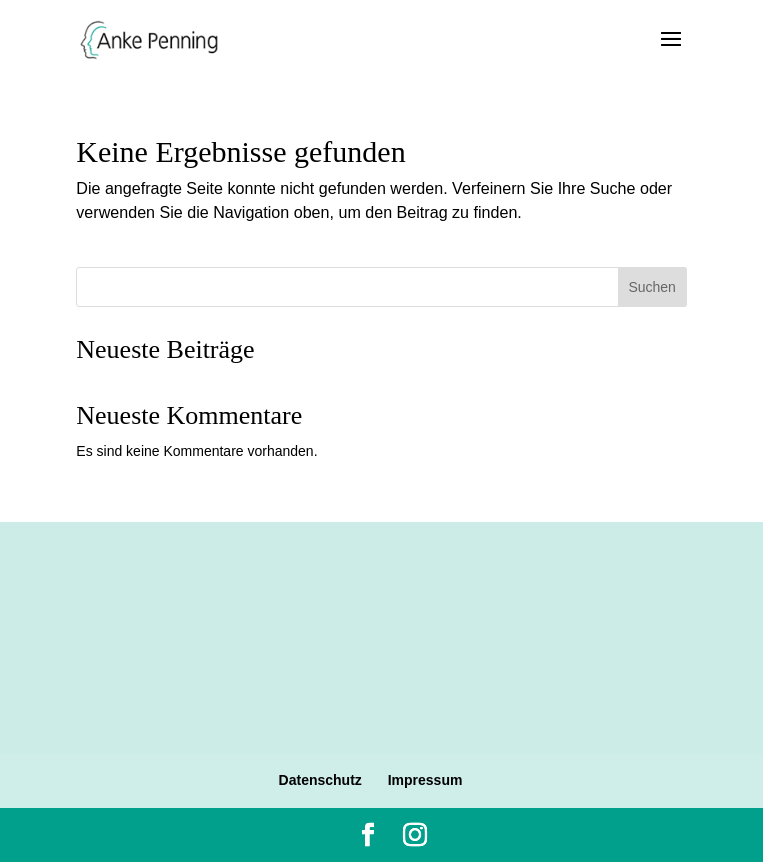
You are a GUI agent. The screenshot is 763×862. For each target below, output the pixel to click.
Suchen (651, 287)
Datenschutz (320, 780)
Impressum (425, 780)
